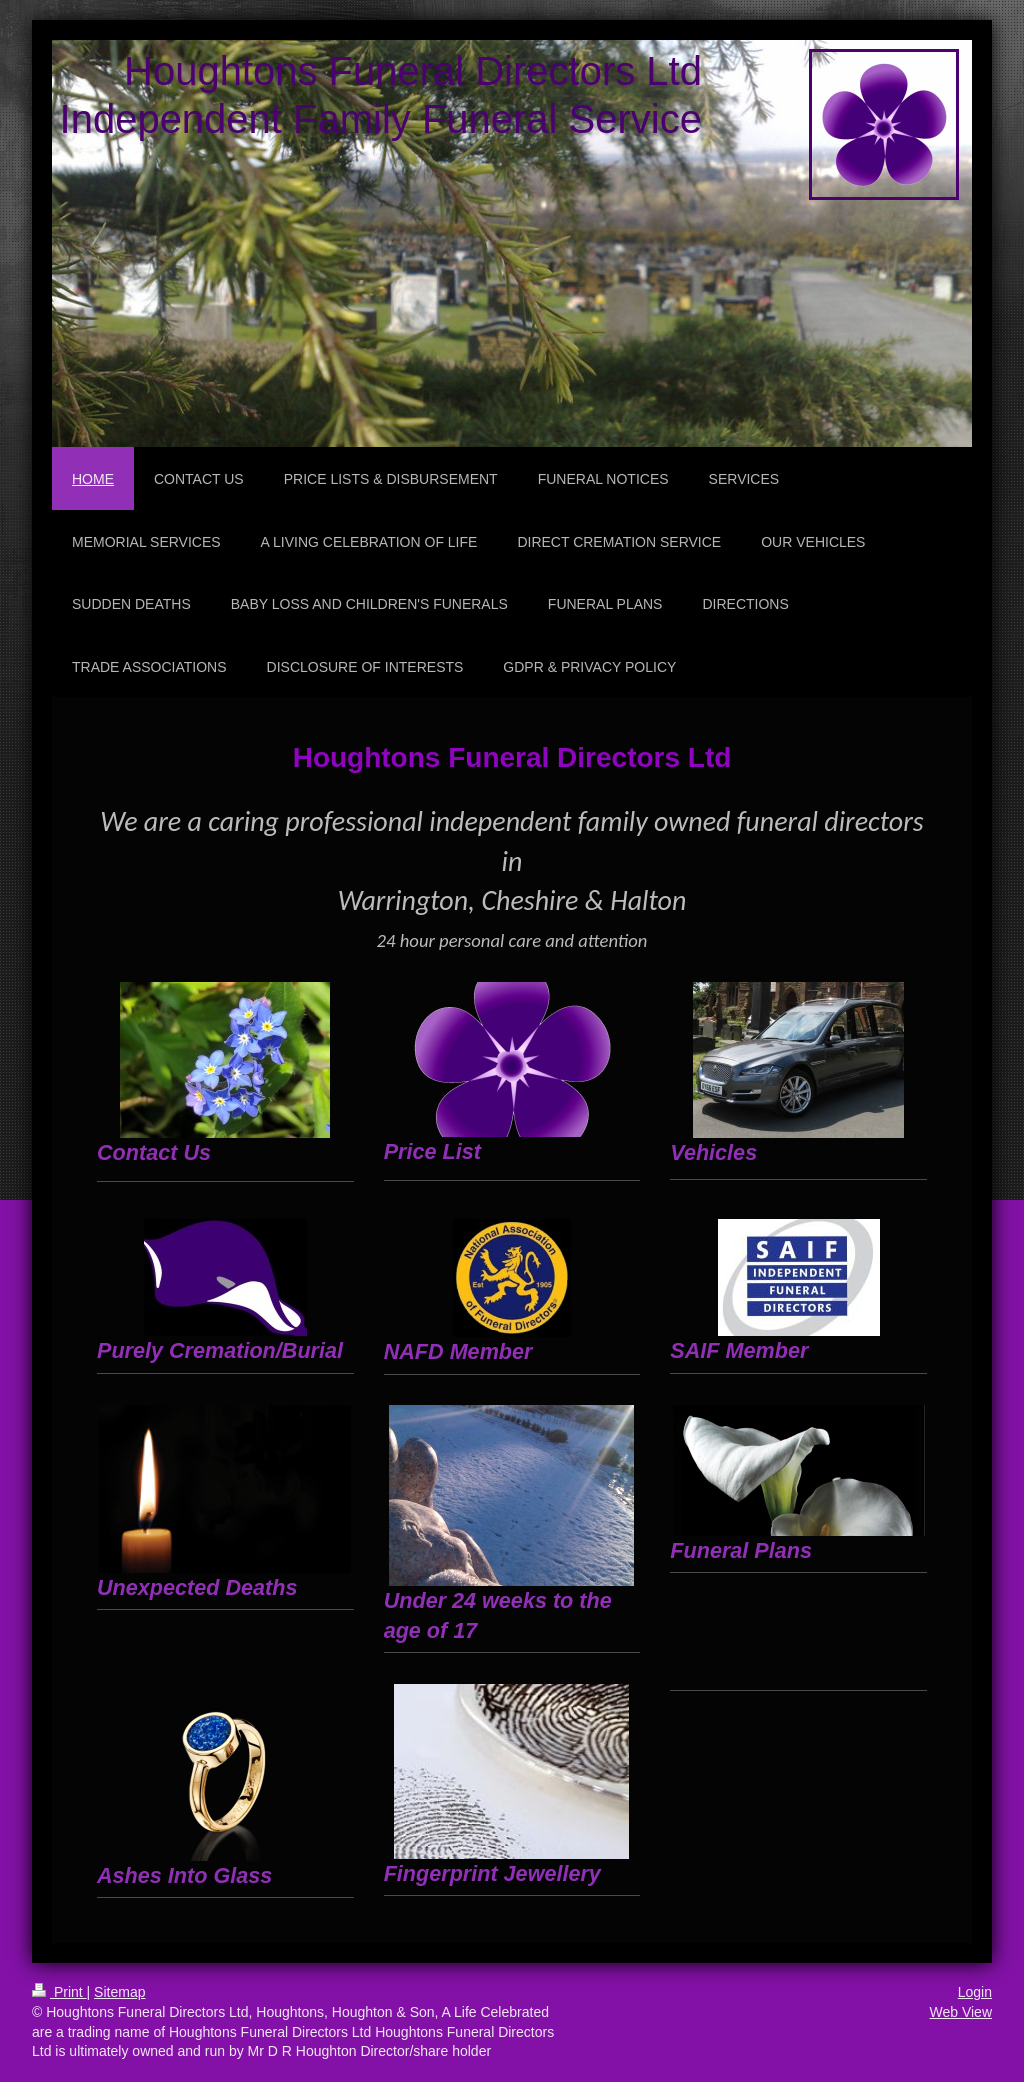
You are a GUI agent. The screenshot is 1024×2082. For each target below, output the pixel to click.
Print (59, 1992)
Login (975, 1992)
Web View (960, 2012)
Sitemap (119, 1992)
